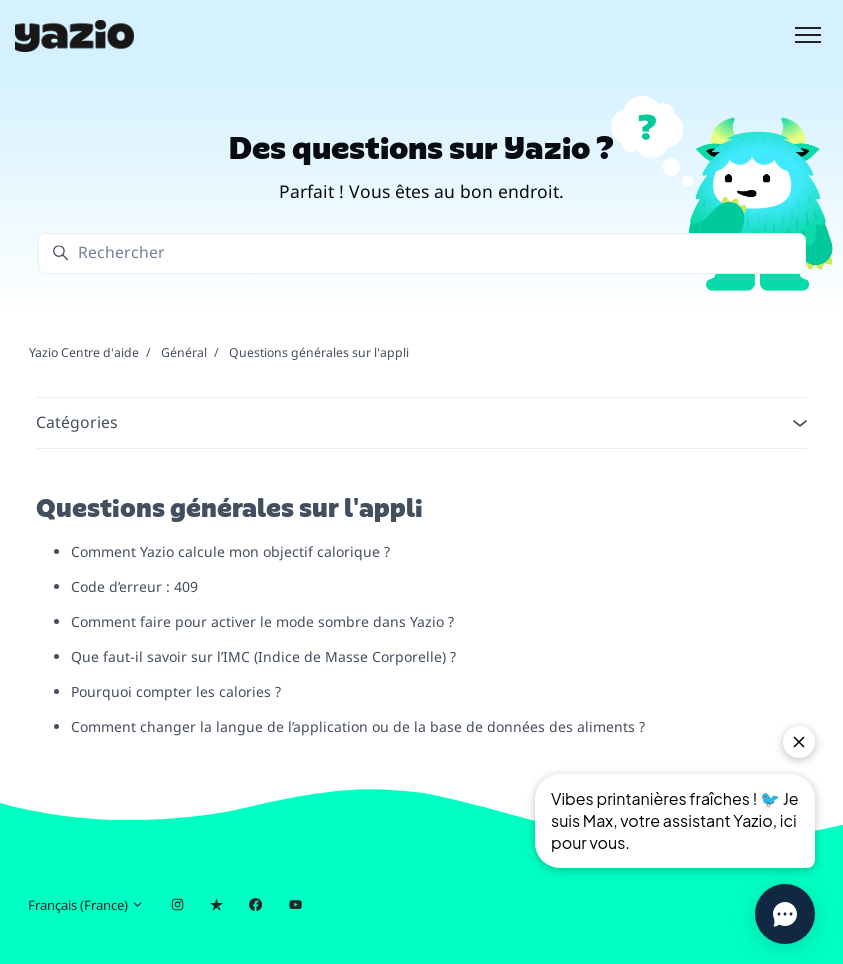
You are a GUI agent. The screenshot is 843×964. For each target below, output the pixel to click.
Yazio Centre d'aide (84, 352)
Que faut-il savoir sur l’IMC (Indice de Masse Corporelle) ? (263, 656)
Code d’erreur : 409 (134, 586)
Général (184, 352)
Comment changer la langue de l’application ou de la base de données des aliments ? (358, 726)
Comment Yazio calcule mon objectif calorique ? (230, 551)
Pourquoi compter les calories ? (176, 691)
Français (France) (86, 905)
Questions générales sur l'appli (319, 352)
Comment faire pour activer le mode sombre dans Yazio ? (262, 621)
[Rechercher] (422, 253)
